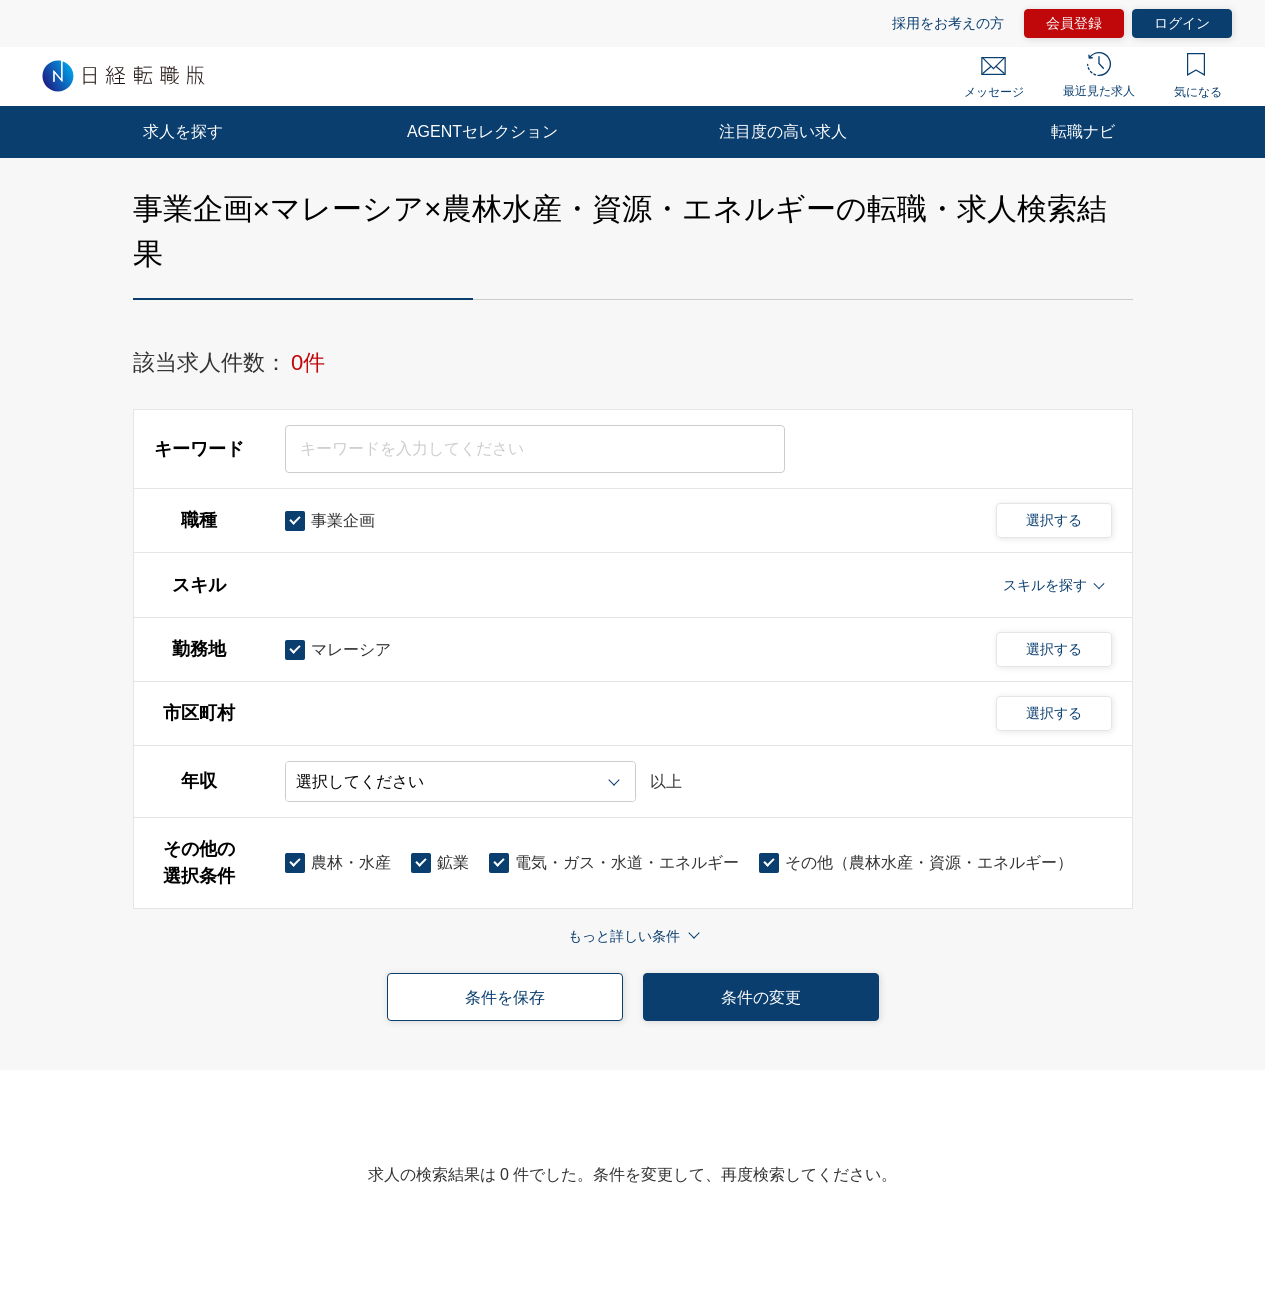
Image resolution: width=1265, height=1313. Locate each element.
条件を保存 (505, 997)
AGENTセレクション (482, 131)
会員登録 (1074, 23)
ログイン (1182, 23)
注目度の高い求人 (783, 131)
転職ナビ (1083, 131)
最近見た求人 (1099, 75)
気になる (1198, 76)
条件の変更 (761, 997)
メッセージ (994, 78)
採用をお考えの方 (948, 23)
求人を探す (183, 131)
